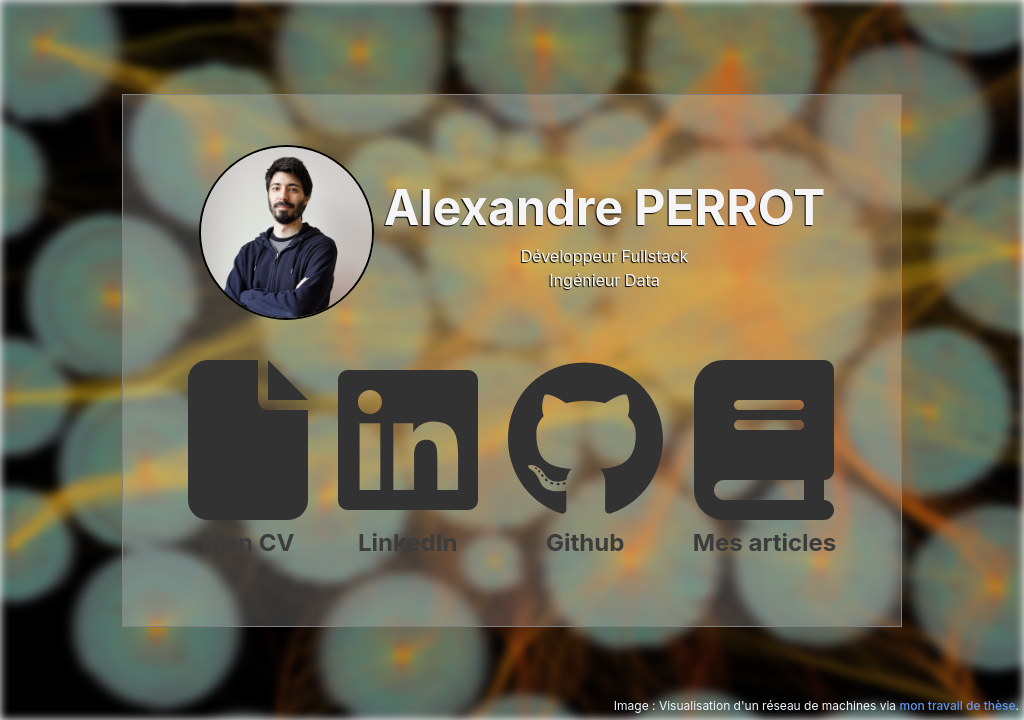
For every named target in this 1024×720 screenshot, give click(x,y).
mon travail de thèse (957, 705)
